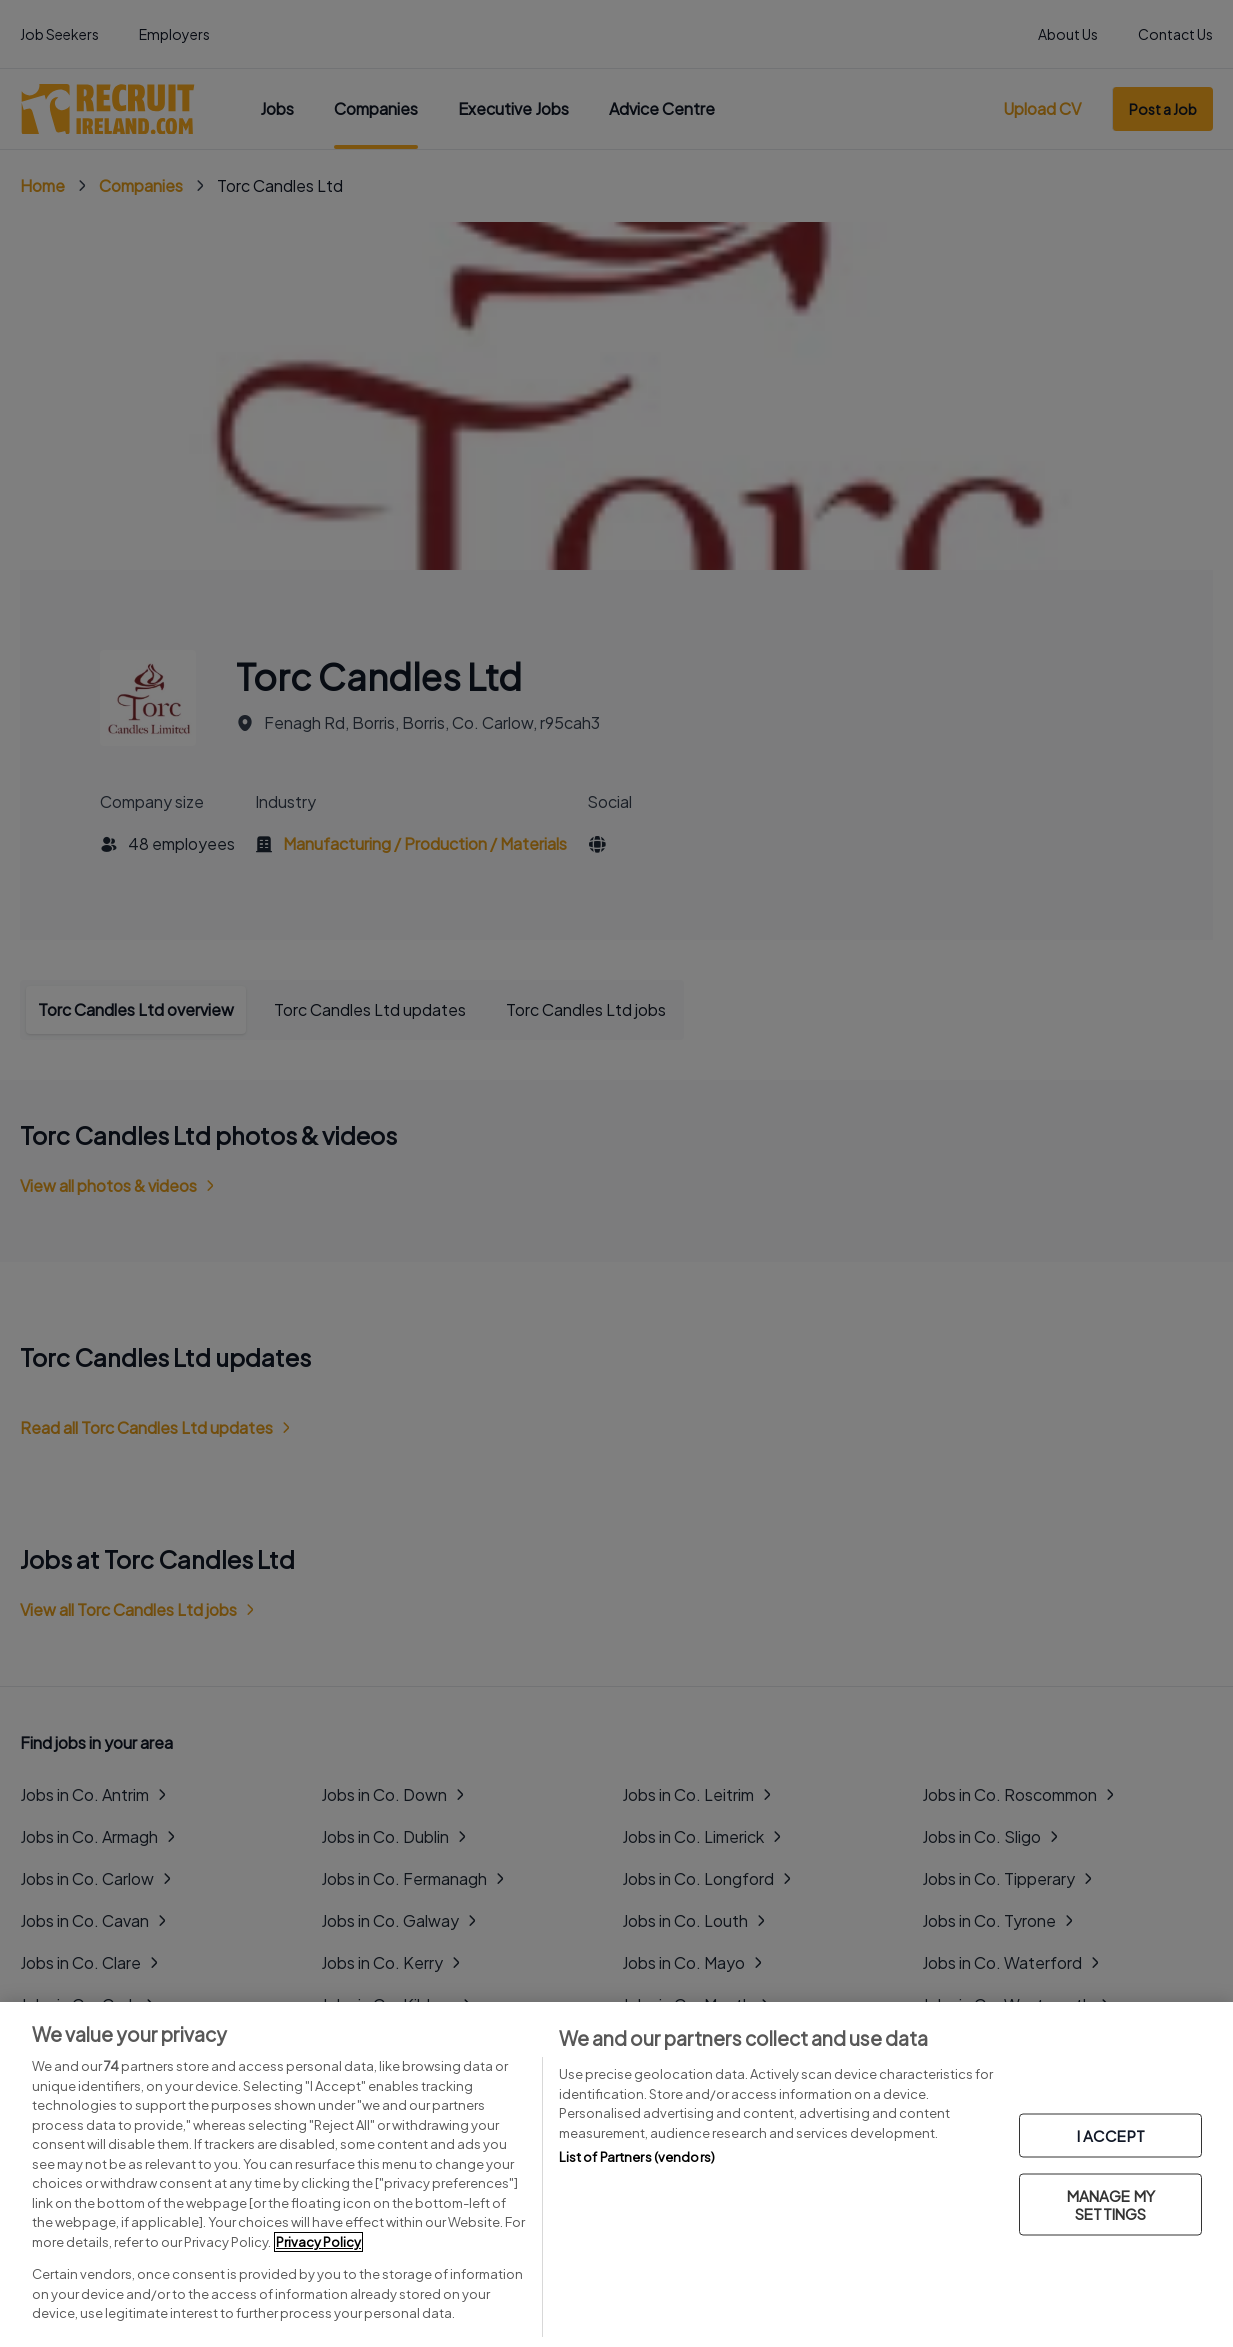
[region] (616, 2174)
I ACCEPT (1111, 2134)
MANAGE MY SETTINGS (1111, 2203)
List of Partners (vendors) (637, 2157)
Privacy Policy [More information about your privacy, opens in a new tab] (318, 2242)
